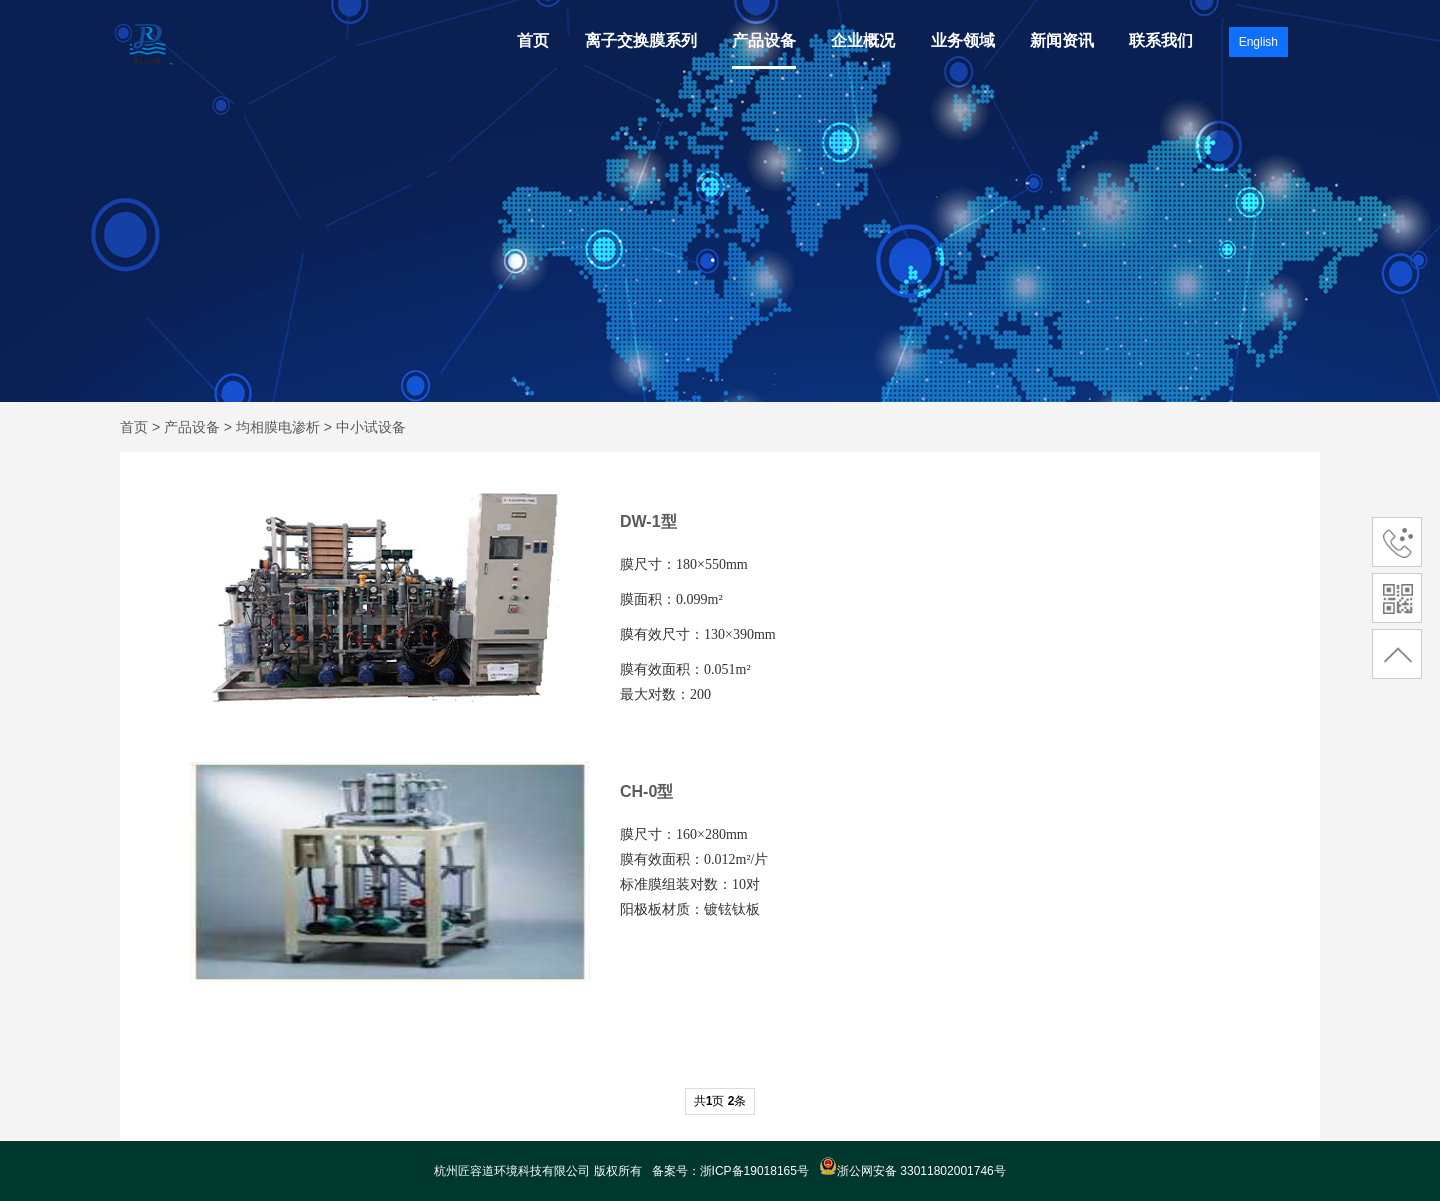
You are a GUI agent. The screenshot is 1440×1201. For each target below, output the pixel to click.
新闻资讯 (1062, 40)
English (1258, 42)
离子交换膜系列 (641, 40)
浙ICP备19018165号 (754, 1171)
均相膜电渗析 (278, 427)
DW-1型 (648, 521)
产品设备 (764, 40)
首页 (533, 40)
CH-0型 (646, 791)
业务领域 (963, 40)
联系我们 (1161, 40)
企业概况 (863, 40)
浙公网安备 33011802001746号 (912, 1171)
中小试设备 (371, 427)
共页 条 (720, 1101)
